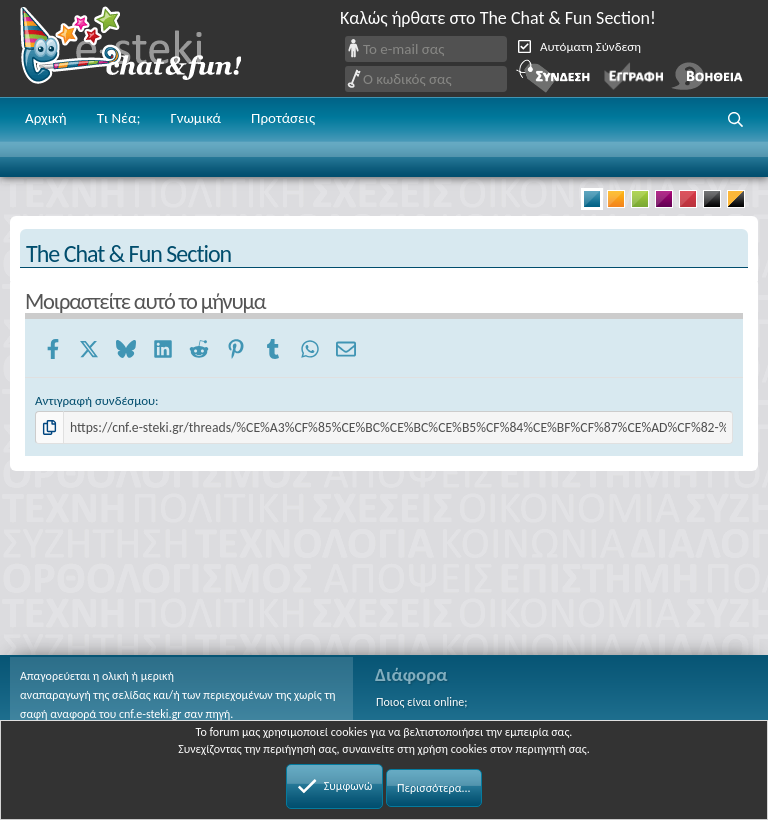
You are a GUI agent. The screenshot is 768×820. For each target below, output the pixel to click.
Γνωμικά (195, 118)
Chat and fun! (145, 48)
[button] (736, 120)
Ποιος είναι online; (421, 702)
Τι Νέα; (119, 118)
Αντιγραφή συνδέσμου (95, 400)
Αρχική (46, 118)
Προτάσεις (283, 118)
